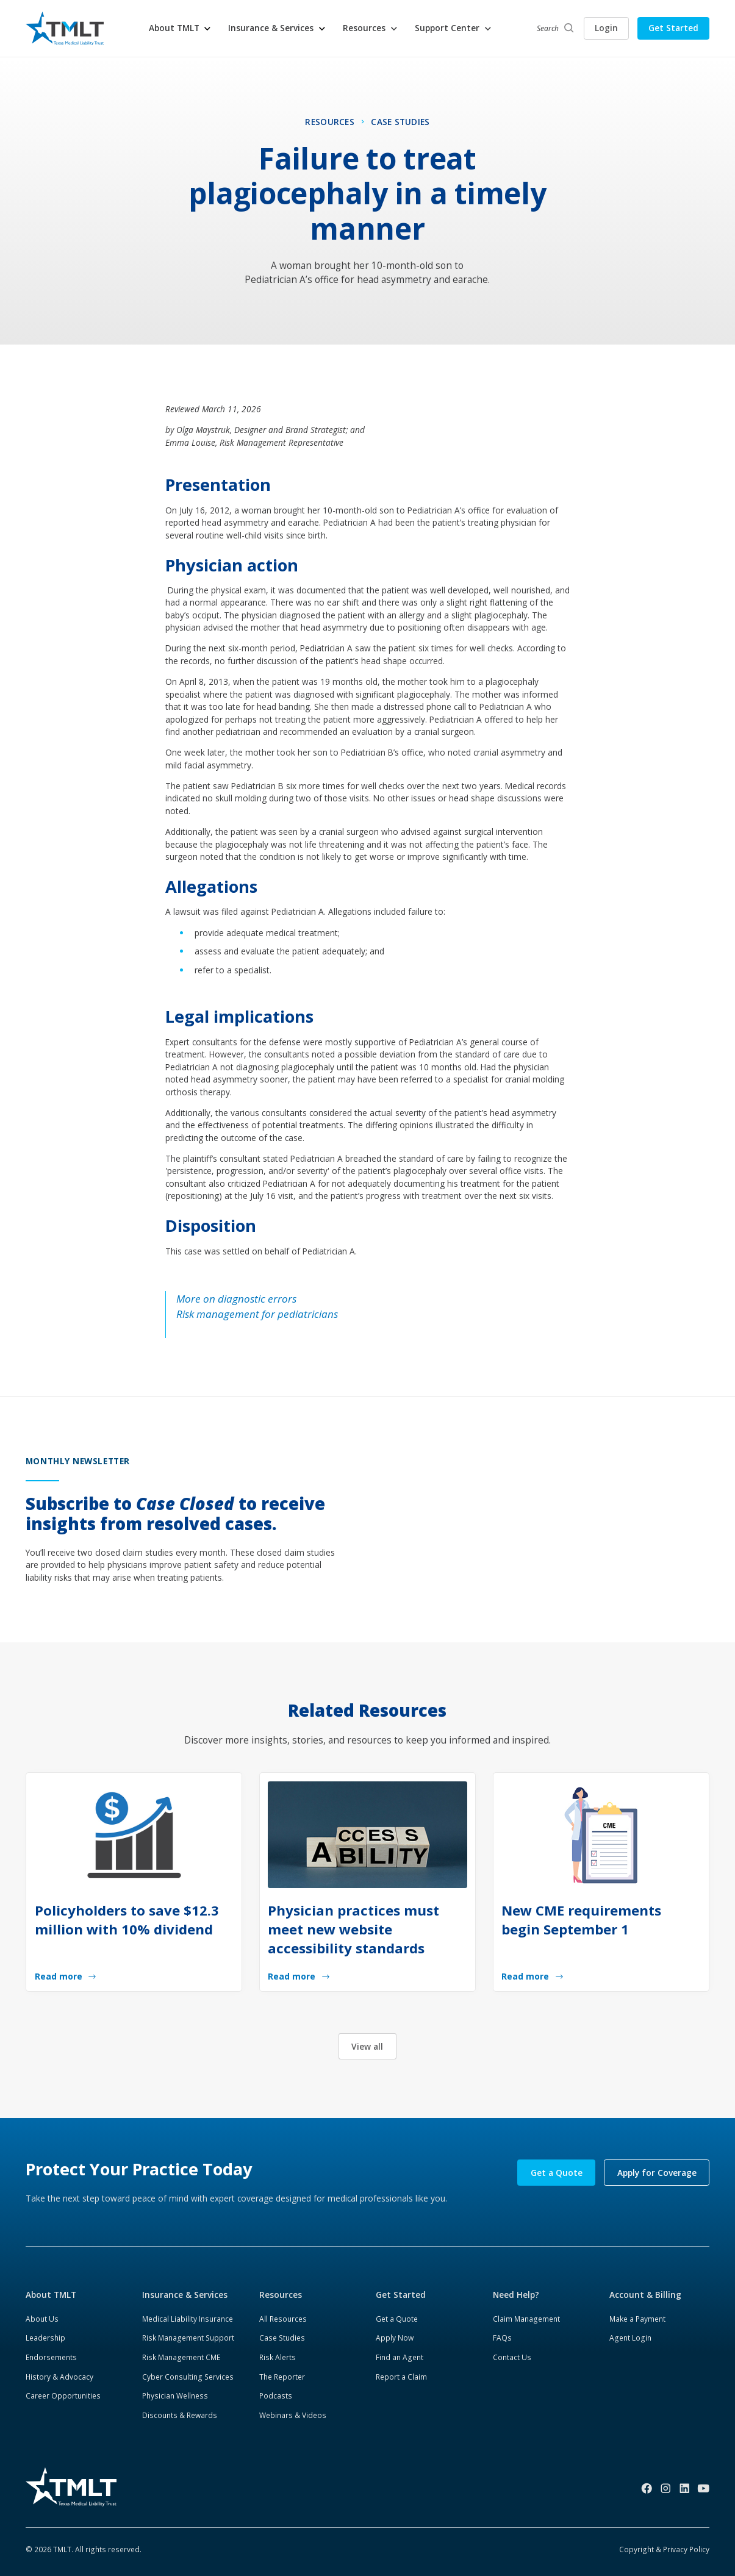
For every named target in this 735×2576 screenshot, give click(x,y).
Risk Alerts (277, 2357)
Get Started (673, 28)
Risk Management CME (181, 2357)
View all (367, 2046)
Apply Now (395, 2338)
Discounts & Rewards (179, 2415)
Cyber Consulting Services (188, 2377)
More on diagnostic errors (236, 1299)
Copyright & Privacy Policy (664, 2549)
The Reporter (282, 2377)
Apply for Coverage (657, 2172)
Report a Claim (401, 2377)
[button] (180, 28)
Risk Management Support (188, 2338)
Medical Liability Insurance (187, 2319)
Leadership (45, 2338)
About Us (42, 2319)
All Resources (283, 2319)
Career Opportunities (63, 2396)
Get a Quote (557, 2172)
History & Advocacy (59, 2377)
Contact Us (512, 2357)
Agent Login (630, 2338)
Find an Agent (399, 2357)
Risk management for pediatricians (257, 1314)
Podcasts (275, 2396)
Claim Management (526, 2319)
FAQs (502, 2338)
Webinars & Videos (292, 2415)
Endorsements (51, 2357)
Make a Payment (637, 2319)
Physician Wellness (175, 2396)
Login (606, 28)
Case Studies (282, 2338)
